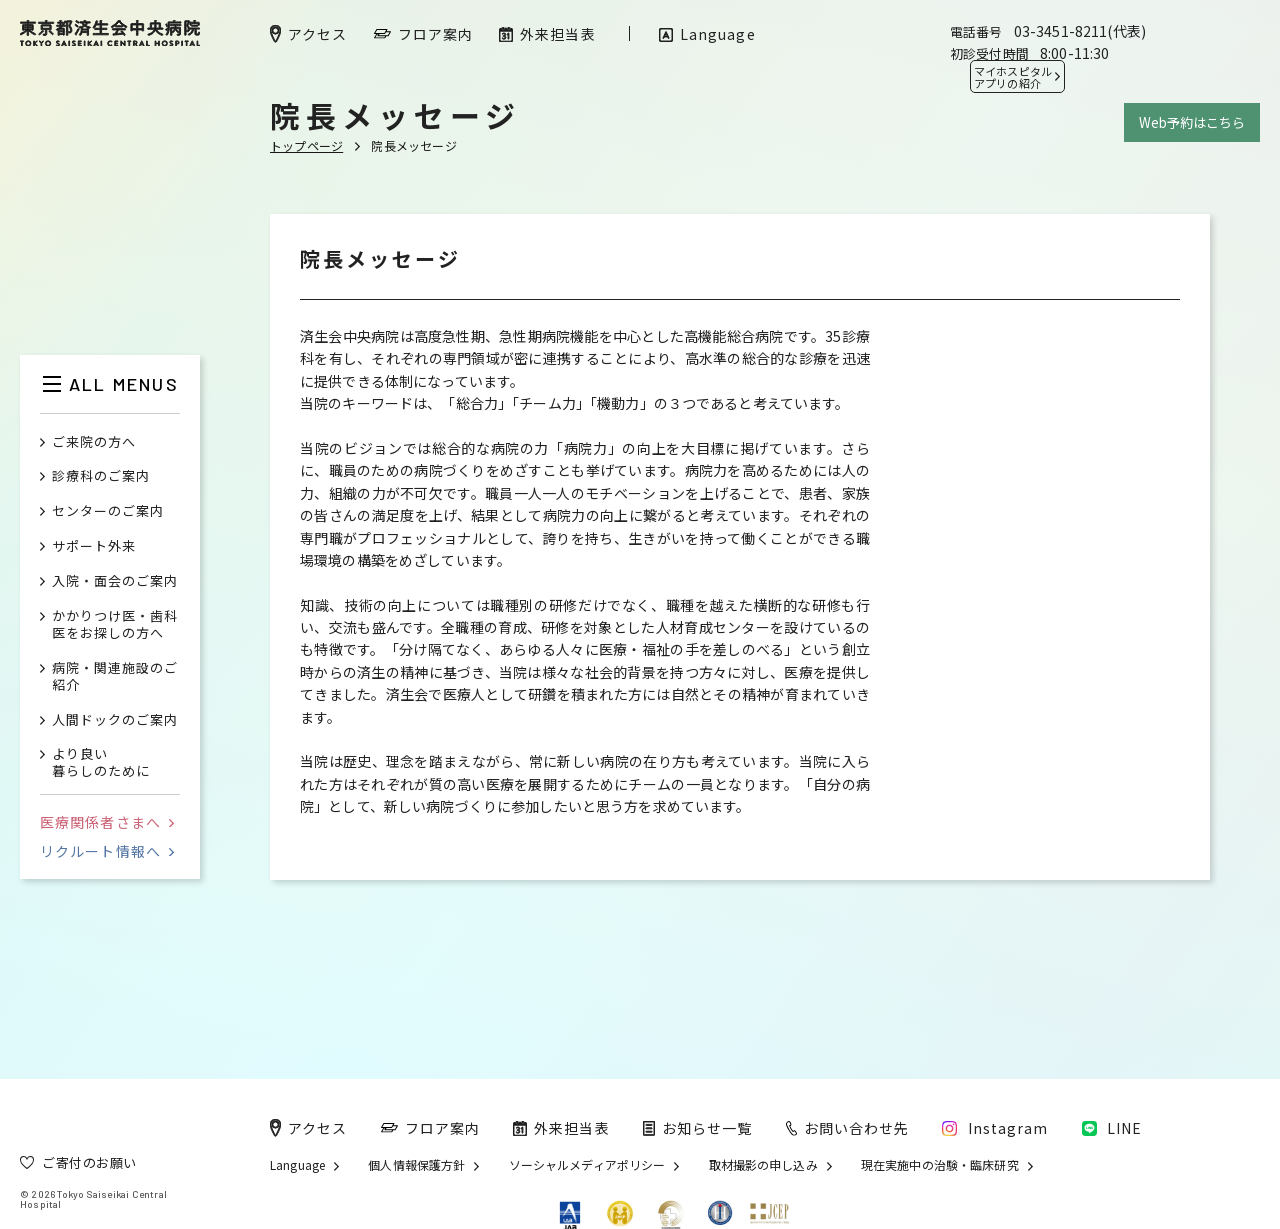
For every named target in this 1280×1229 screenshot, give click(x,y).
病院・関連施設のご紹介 (115, 677)
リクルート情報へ (107, 851)
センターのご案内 (108, 511)
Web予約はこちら (1192, 122)
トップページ (306, 145)
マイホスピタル (1013, 77)
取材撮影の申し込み (763, 1165)
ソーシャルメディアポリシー (587, 1165)
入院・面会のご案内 (115, 581)
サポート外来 (94, 546)
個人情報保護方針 (416, 1165)
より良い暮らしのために (101, 763)
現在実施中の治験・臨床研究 (940, 1165)
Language (297, 1165)
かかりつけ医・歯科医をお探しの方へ (115, 625)
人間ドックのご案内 (115, 720)
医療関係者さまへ (107, 822)
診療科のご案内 (101, 476)
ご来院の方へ (94, 442)
